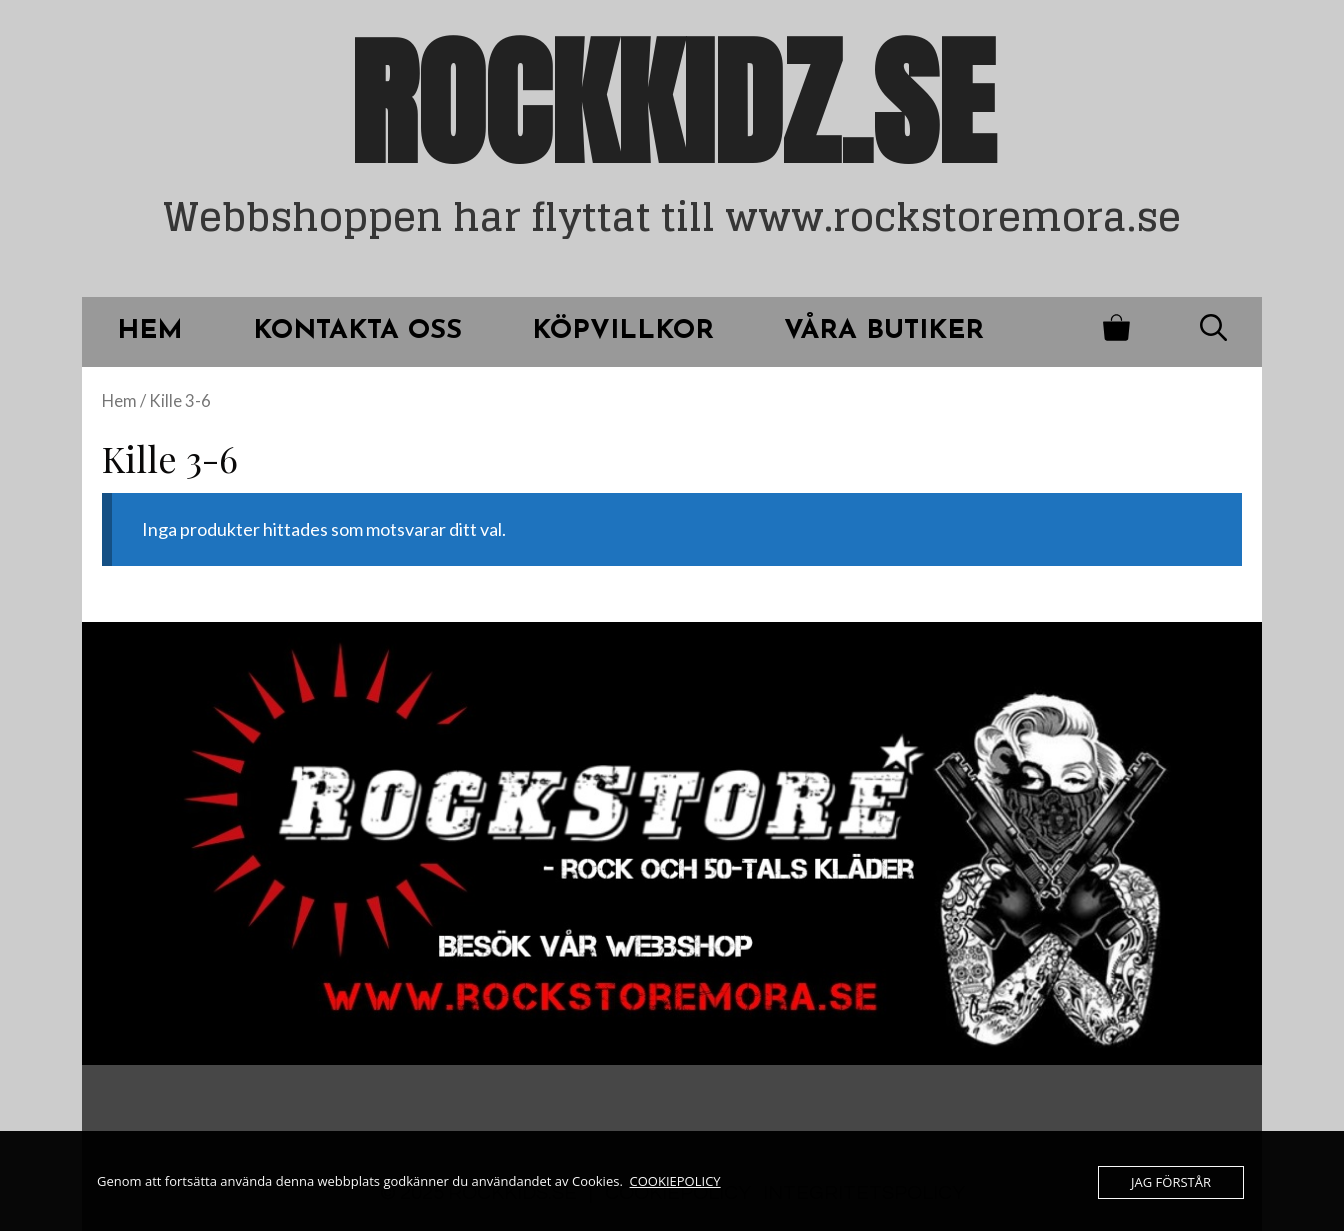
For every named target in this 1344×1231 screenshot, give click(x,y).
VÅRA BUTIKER (884, 331)
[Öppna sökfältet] (1213, 332)
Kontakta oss (357, 331)
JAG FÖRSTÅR (1171, 1182)
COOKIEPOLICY (675, 1181)
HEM (150, 331)
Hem (119, 401)
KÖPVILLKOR (623, 331)
